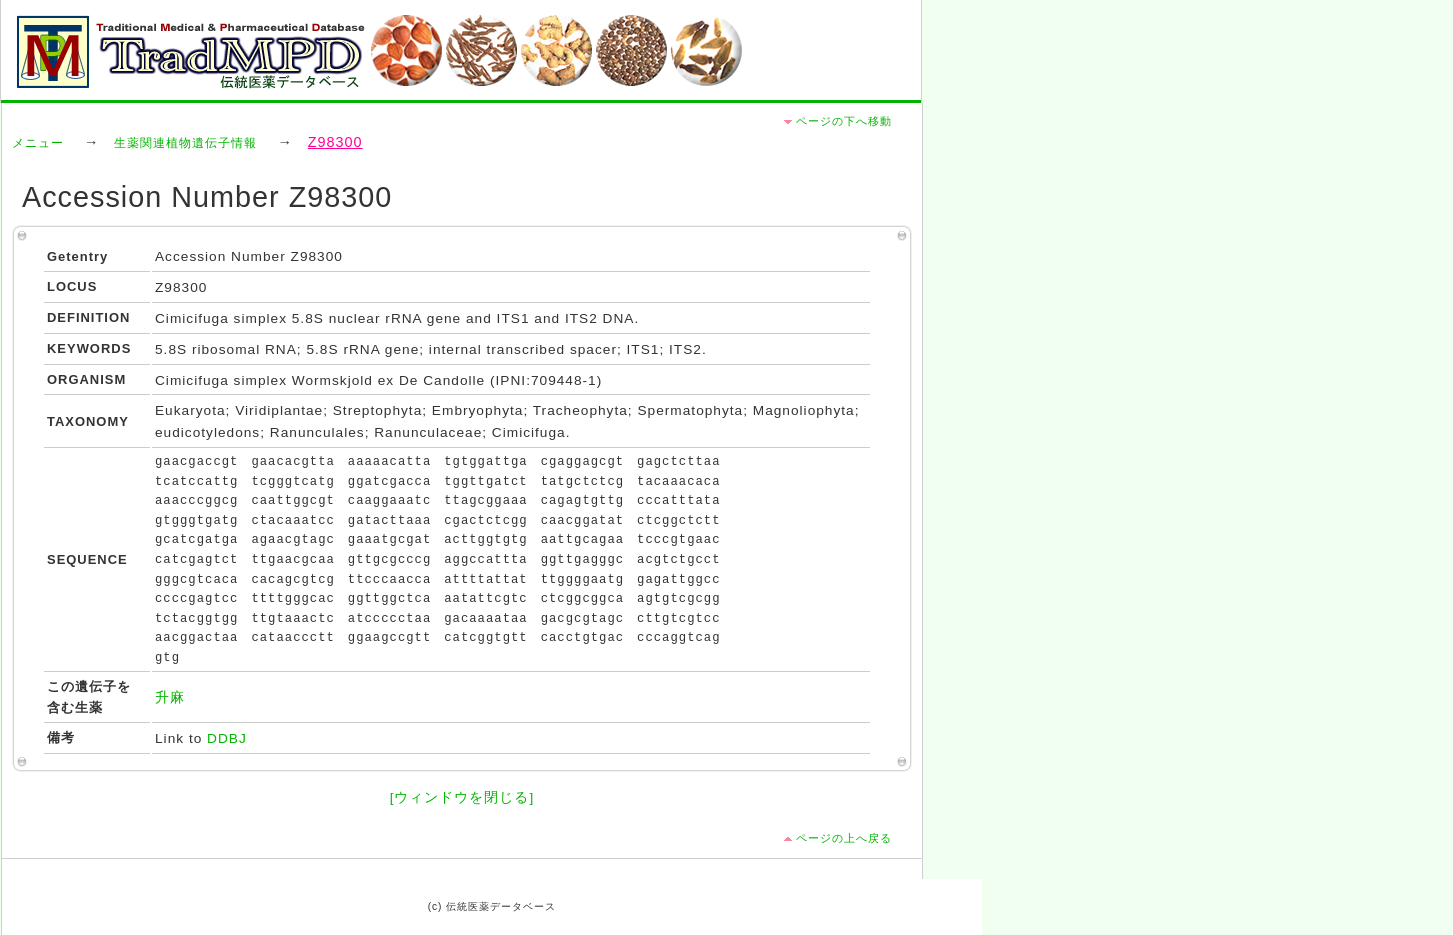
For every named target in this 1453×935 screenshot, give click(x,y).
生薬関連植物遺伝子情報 (185, 143)
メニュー (38, 143)
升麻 (170, 697)
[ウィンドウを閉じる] (462, 797)
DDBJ (227, 738)
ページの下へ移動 (844, 121)
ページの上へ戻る (844, 838)
